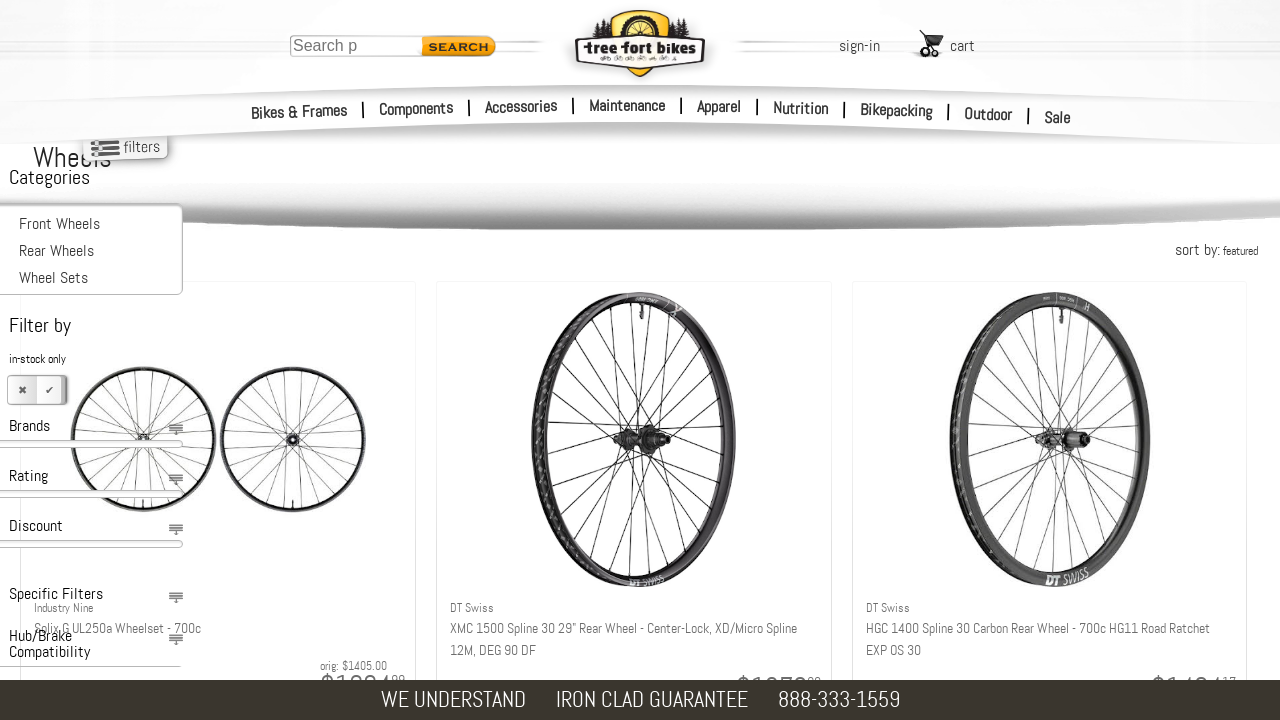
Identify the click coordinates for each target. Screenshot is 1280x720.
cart (962, 45)
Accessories (521, 106)
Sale (1057, 118)
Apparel (719, 106)
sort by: (1216, 249)
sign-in (859, 45)
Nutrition (800, 108)
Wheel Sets (53, 277)
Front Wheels (59, 223)
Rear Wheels (56, 250)
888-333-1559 (839, 699)
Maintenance (627, 105)
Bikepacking (896, 110)
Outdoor (988, 114)
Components (416, 108)
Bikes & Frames (299, 112)
